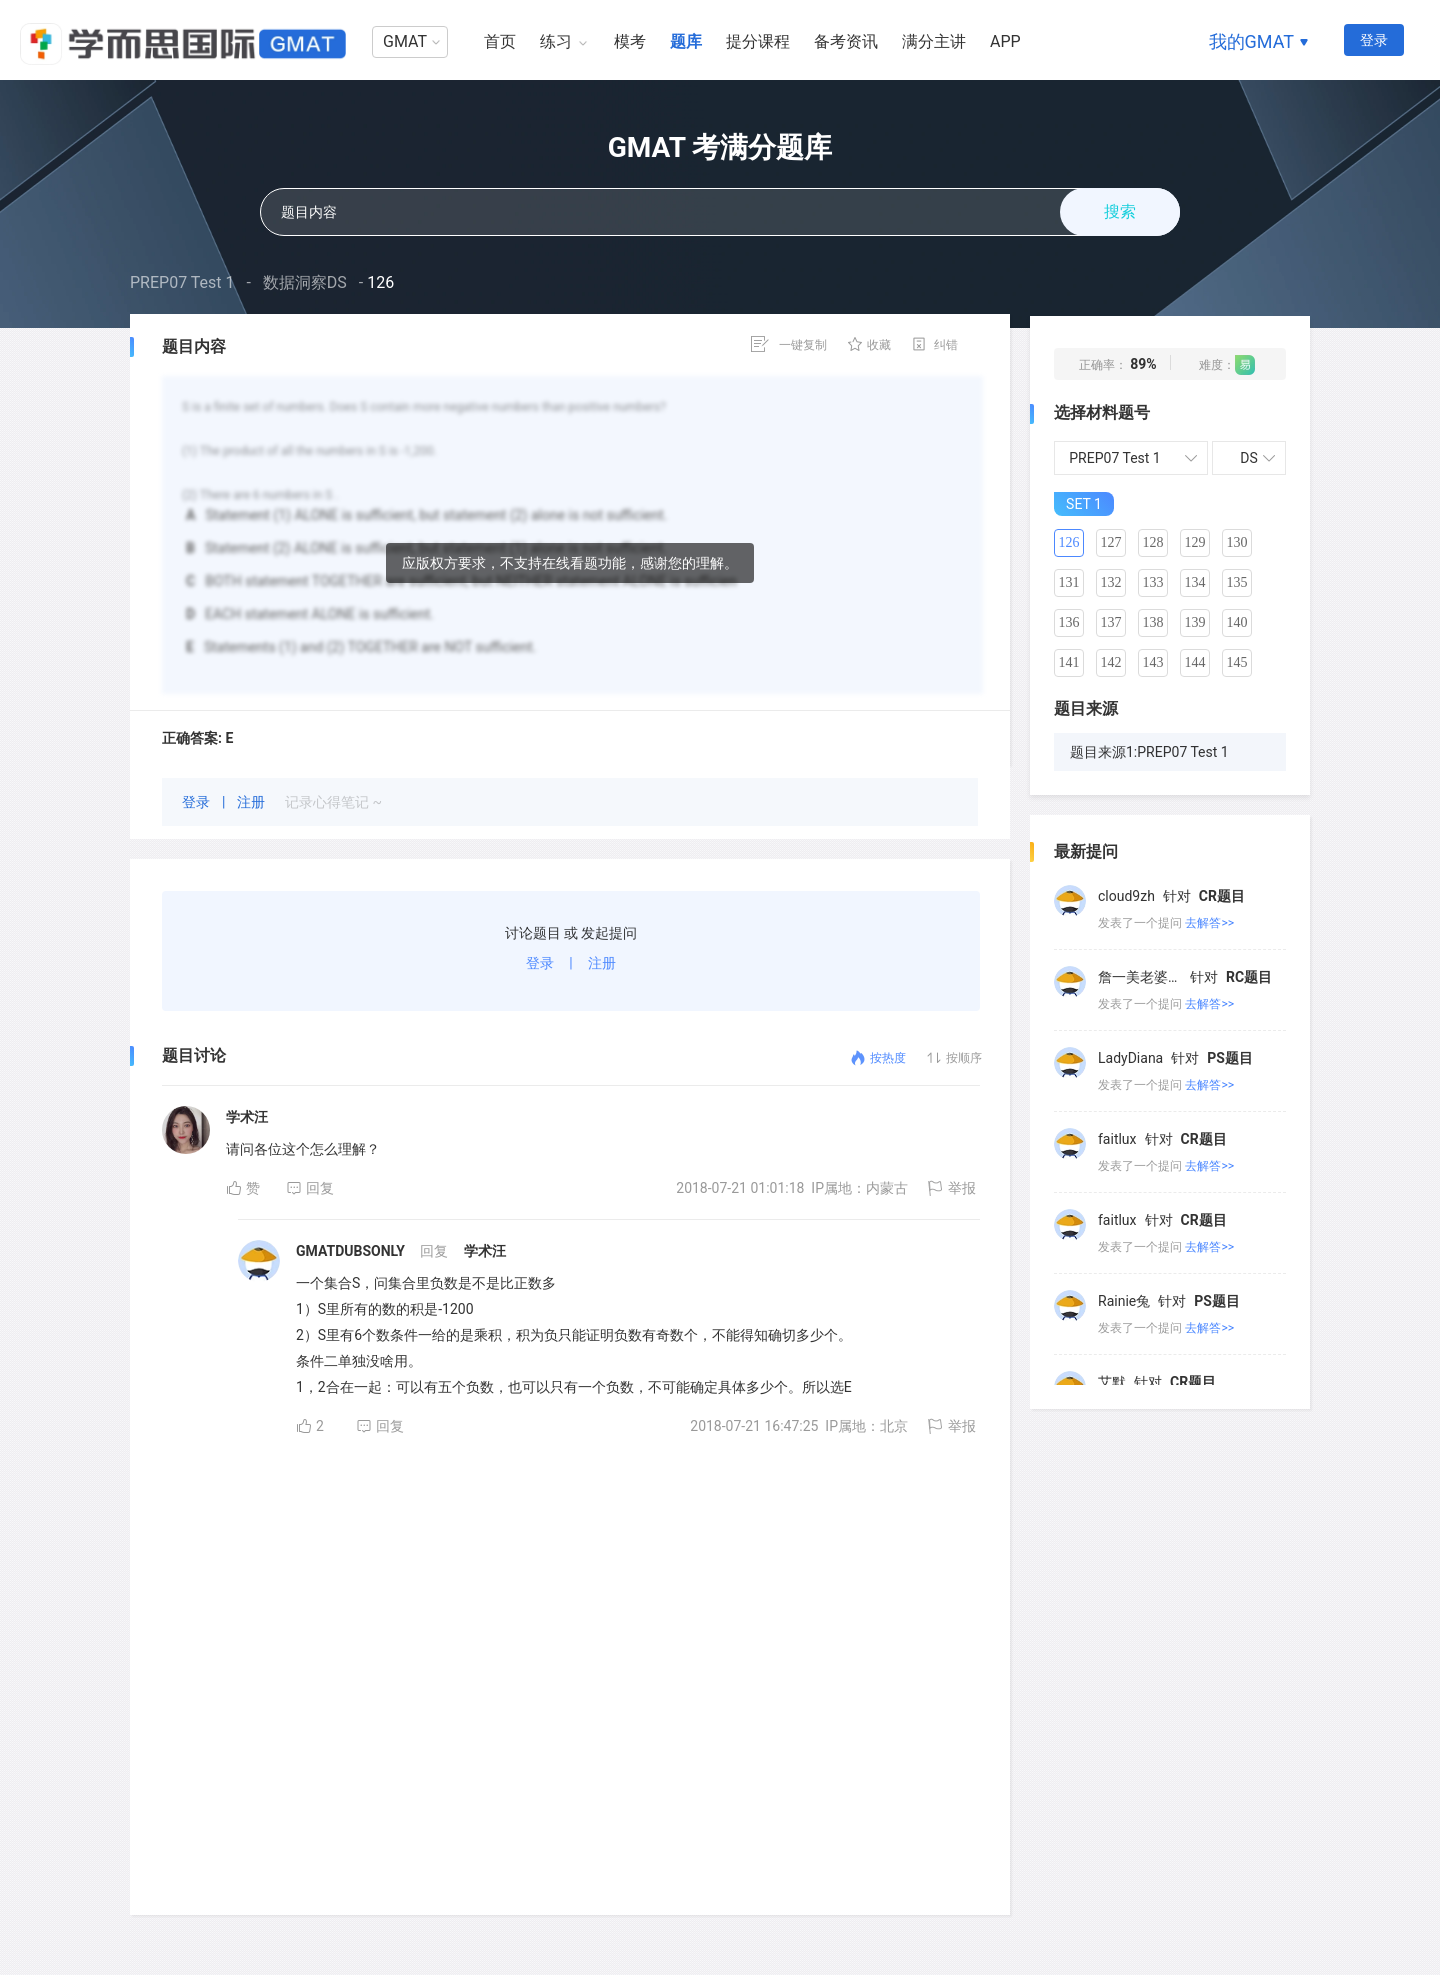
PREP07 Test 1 (182, 282)
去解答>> (1209, 923)
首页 (500, 41)
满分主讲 (934, 41)
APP (1005, 41)
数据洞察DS (305, 282)
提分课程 (758, 41)
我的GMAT (1251, 41)
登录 (1374, 40)
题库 (686, 41)
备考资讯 (846, 41)
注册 (252, 802)
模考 (630, 41)
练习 (556, 41)
